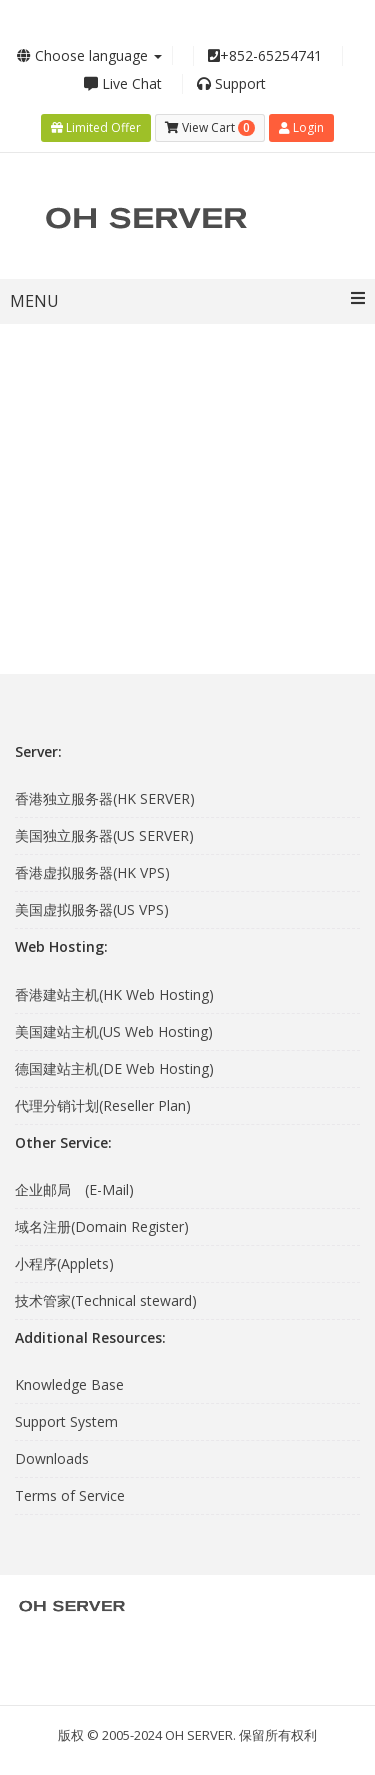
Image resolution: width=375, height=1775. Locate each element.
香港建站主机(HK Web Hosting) (114, 994)
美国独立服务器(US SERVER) (104, 835)
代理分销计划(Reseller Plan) (103, 1105)
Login (301, 127)
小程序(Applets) (64, 1263)
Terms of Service (70, 1495)
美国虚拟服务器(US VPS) (92, 909)
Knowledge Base (69, 1384)
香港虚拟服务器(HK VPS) (92, 872)
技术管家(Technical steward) (106, 1300)
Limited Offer (96, 127)
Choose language (89, 55)
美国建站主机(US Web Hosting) (114, 1031)
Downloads (52, 1458)
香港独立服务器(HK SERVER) (105, 798)
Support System (66, 1421)
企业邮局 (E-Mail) (74, 1189)
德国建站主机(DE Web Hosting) (114, 1068)
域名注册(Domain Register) (102, 1226)
